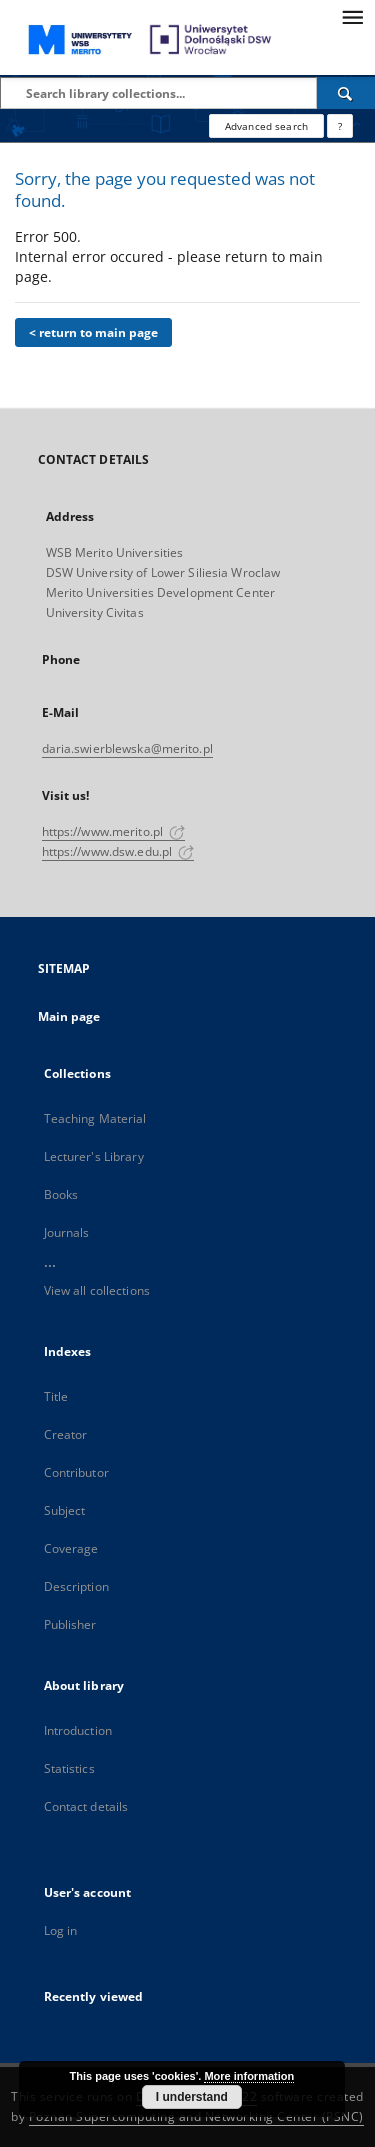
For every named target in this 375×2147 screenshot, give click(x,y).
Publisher (70, 1624)
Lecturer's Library (94, 1156)
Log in (61, 1930)
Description (76, 1586)
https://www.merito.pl (114, 831)
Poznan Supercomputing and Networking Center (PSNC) (196, 2116)
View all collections (97, 1290)
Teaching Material (95, 1118)
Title (56, 1396)
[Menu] (352, 16)
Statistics (69, 1768)
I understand (192, 2097)
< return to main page (93, 332)
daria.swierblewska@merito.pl (127, 748)
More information (249, 2076)
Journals (67, 1232)
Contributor (76, 1472)
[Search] (346, 93)
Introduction (78, 1730)
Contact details (86, 1806)
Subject (65, 1510)
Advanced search (266, 126)
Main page (69, 1016)
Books (61, 1194)
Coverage (71, 1548)
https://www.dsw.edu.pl (118, 851)
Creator (66, 1434)
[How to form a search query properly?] (340, 126)
